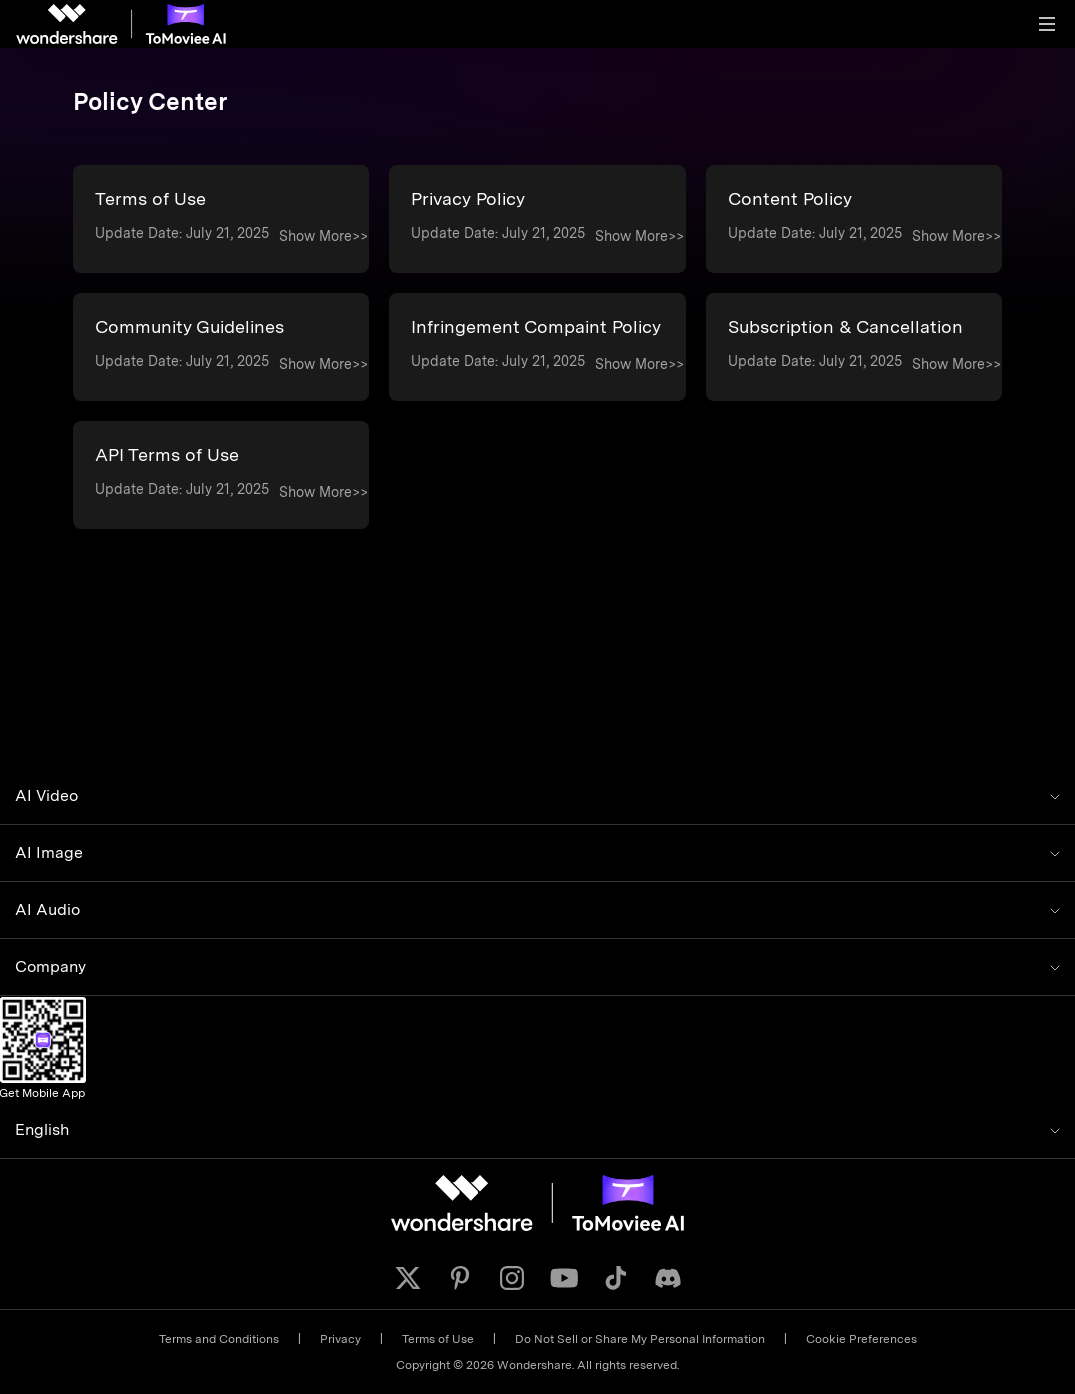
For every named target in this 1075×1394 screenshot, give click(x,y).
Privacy (340, 1339)
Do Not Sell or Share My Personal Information (640, 1339)
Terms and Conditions (219, 1339)
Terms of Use (438, 1339)
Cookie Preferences (861, 1339)
